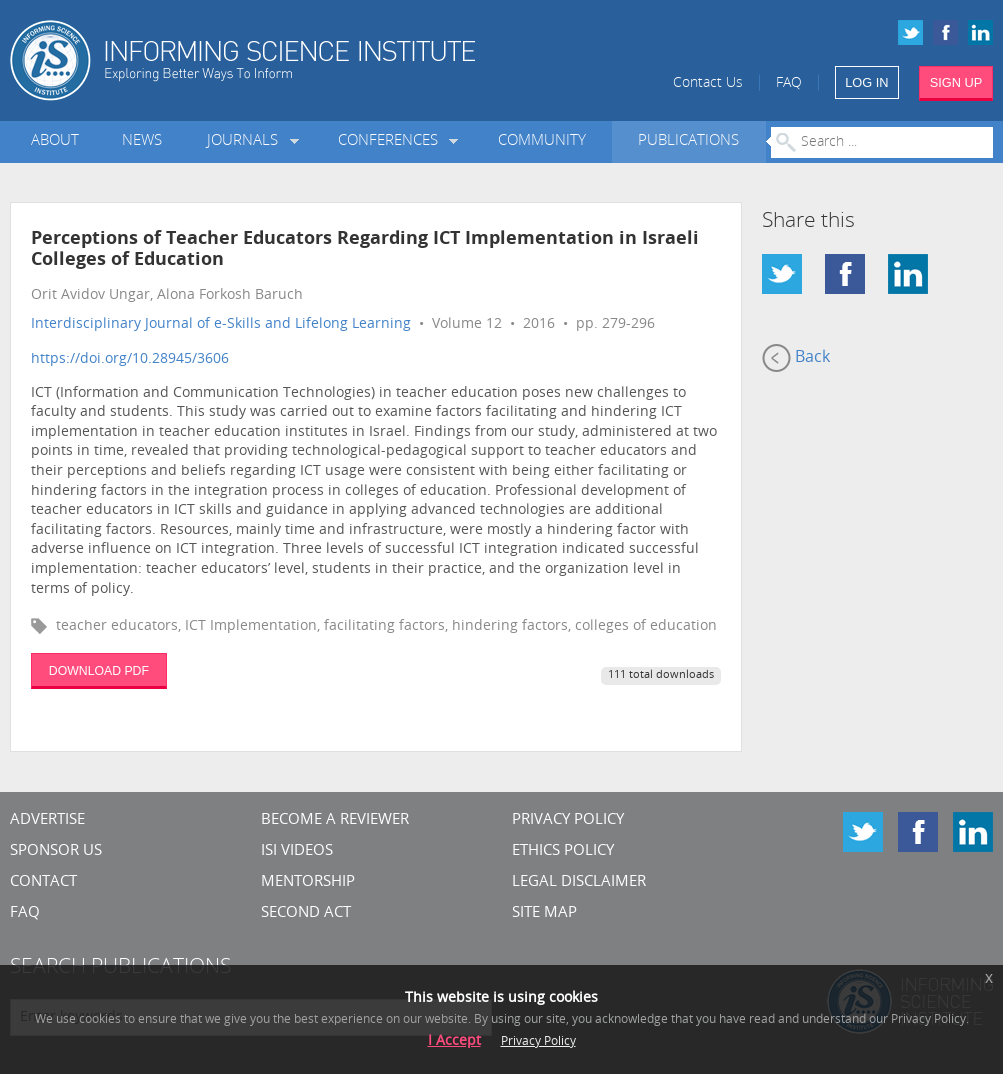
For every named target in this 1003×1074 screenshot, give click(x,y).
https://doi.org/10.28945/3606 (130, 359)
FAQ (789, 83)
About (55, 141)
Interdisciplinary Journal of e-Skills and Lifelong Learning (221, 324)
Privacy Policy (568, 820)
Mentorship (308, 882)
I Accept (454, 1041)
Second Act (306, 913)
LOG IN (866, 82)
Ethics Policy (563, 851)
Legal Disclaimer (579, 882)
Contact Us (708, 83)
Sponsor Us (56, 851)
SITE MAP (544, 913)
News (142, 141)
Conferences (392, 141)
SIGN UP (956, 82)
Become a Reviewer (335, 820)
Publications (688, 141)
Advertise (47, 820)
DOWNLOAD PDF (99, 671)
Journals (246, 141)
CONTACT (43, 882)
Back (796, 358)
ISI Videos (297, 851)
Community (542, 141)
